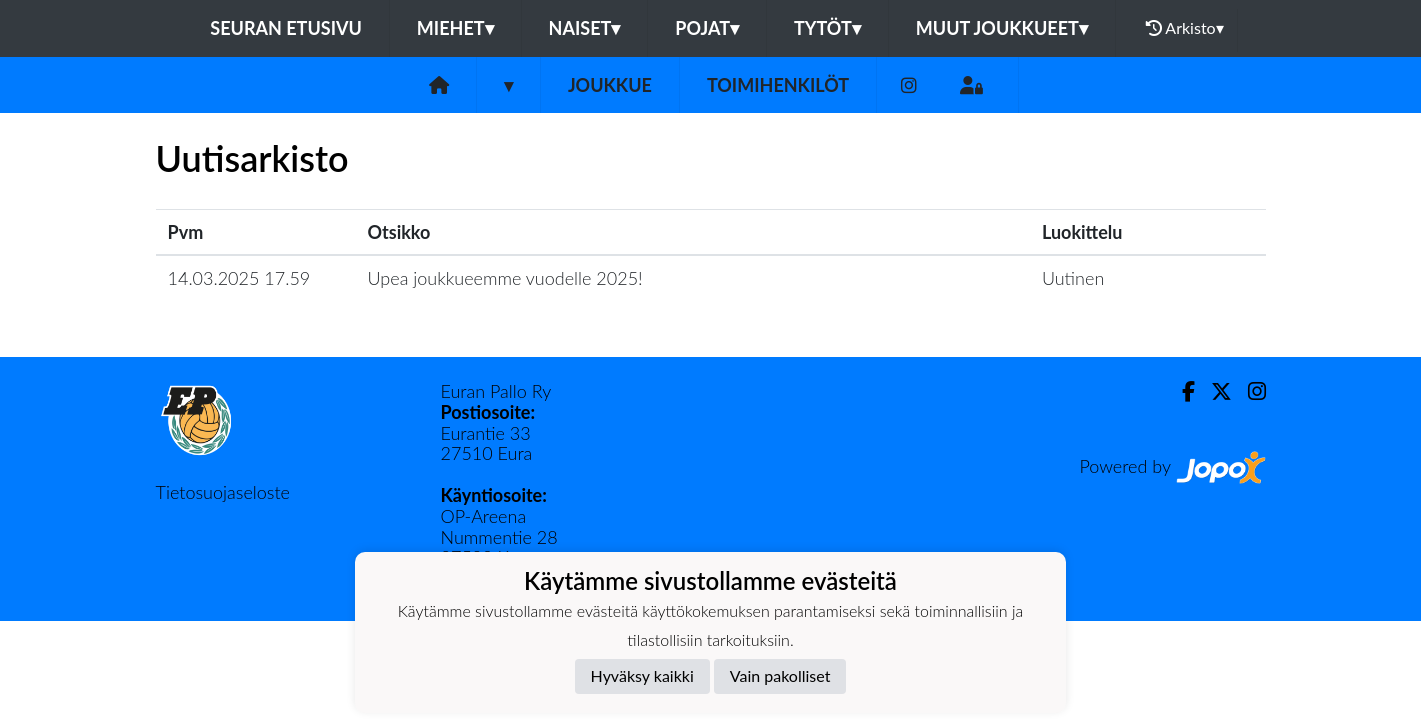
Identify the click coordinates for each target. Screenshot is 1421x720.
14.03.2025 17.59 (239, 278)
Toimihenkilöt (778, 85)
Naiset (585, 28)
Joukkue (610, 85)
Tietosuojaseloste (223, 492)
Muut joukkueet (1002, 28)
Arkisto (1185, 28)
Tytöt (827, 28)
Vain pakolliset (780, 675)
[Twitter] (1213, 391)
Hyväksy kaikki (642, 675)
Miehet (455, 28)
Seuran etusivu (286, 28)
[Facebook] (1180, 391)
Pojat (707, 28)
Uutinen (1073, 278)
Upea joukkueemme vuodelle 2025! (505, 278)
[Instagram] (909, 85)
